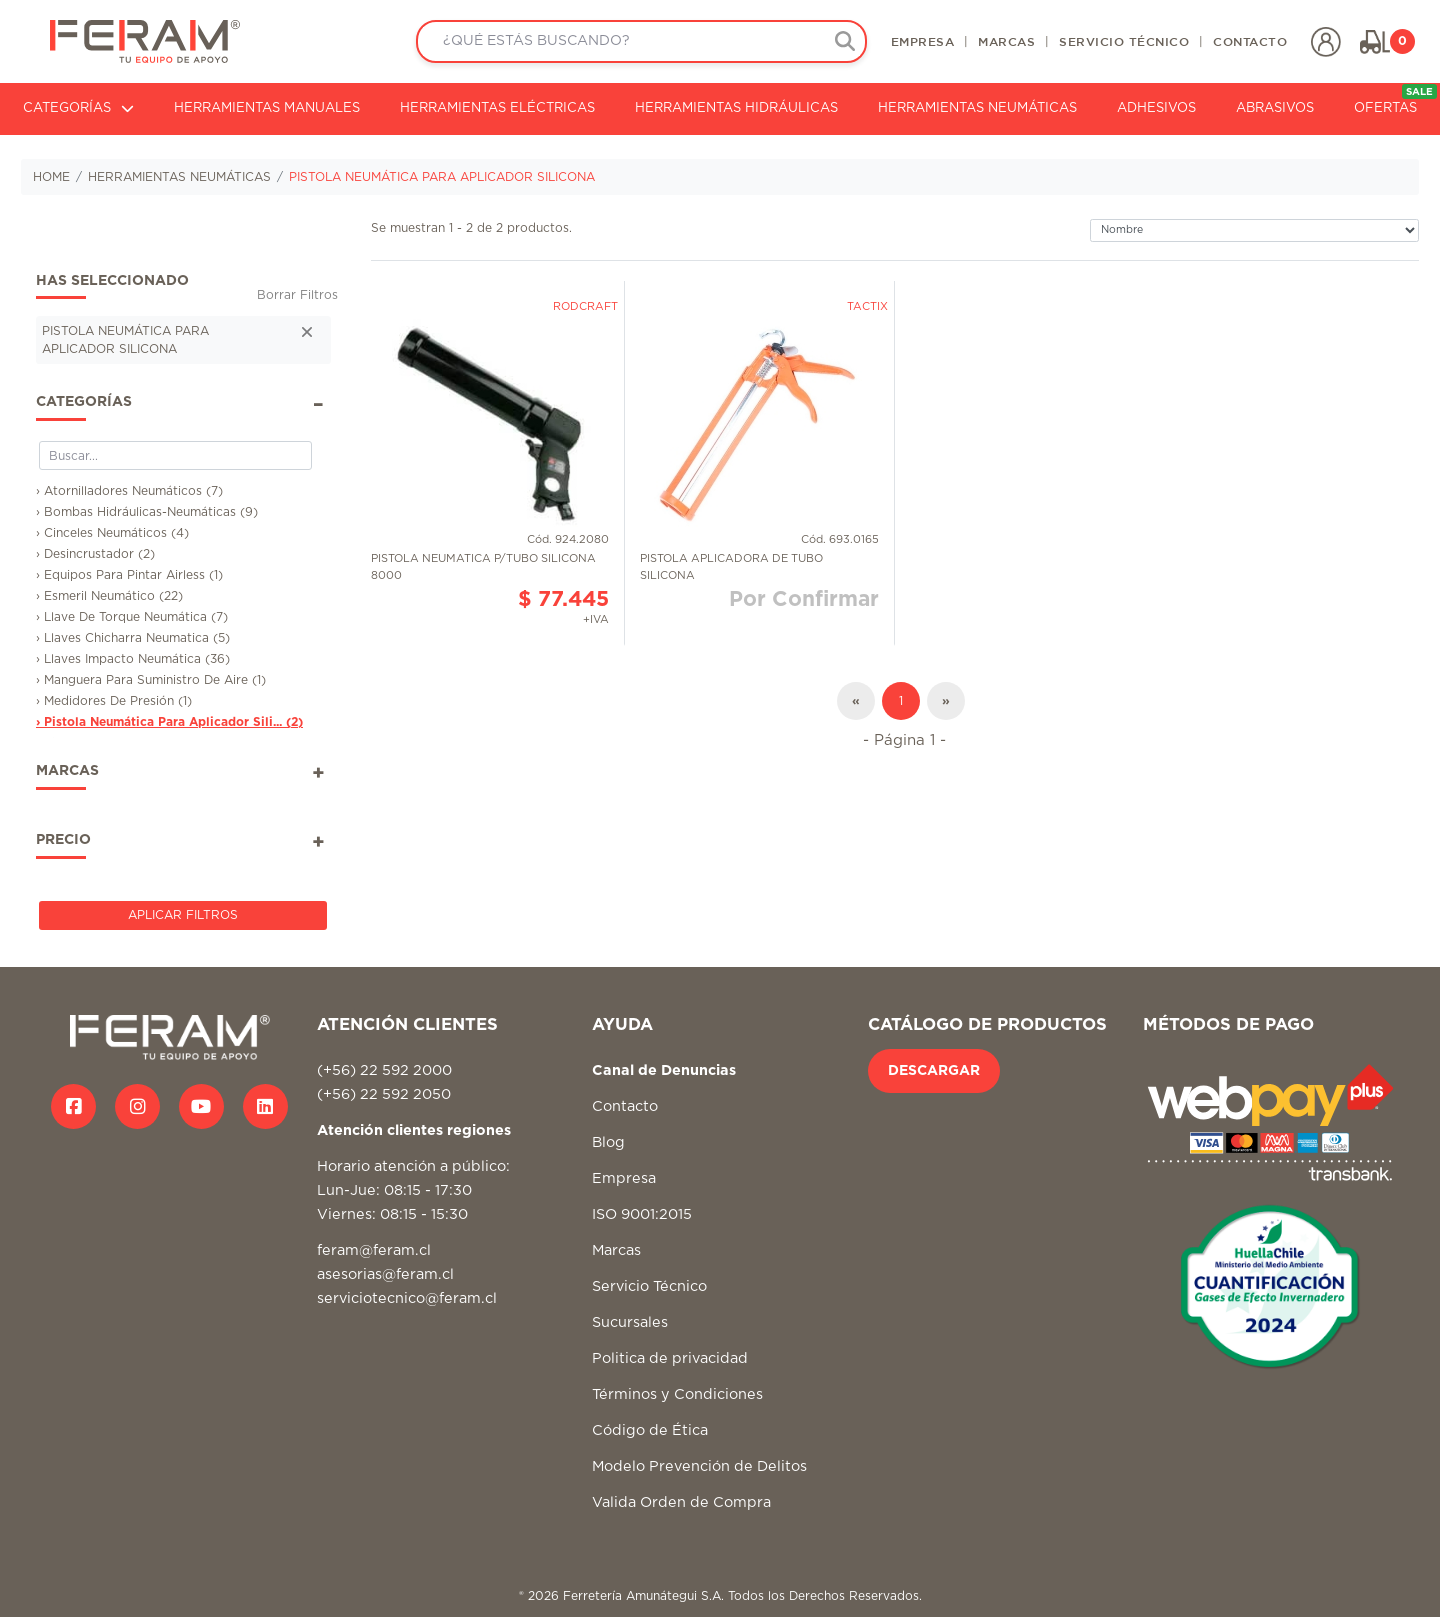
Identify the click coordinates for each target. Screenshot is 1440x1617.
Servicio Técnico (649, 1286)
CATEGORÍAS (78, 108)
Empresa (624, 1178)
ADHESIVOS (1156, 108)
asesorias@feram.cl (385, 1274)
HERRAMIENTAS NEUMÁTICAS (977, 108)
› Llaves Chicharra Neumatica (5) (133, 638)
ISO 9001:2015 (642, 1214)
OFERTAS (1395, 99)
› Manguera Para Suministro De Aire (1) (151, 680)
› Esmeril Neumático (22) (109, 596)
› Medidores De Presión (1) (114, 701)
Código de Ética (650, 1430)
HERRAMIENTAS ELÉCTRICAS (497, 108)
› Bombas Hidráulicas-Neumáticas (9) (147, 512)
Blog (608, 1142)
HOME (51, 177)
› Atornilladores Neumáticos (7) (129, 491)
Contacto (625, 1106)
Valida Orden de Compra (681, 1502)
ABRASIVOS (1275, 108)
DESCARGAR (934, 1071)
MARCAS (1006, 41)
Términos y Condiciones (677, 1394)
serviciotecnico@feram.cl (407, 1298)
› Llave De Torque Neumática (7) (132, 617)
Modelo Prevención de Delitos (699, 1466)
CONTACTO (1250, 41)
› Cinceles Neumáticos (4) (112, 533)
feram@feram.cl (374, 1250)
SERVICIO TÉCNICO (1124, 41)
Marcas (616, 1250)
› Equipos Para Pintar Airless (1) (129, 575)
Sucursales (630, 1322)
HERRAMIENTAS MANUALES (267, 108)
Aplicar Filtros (183, 915)
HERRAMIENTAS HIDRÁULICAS (736, 108)
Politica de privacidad (670, 1358)
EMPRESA (923, 41)
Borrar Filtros (297, 295)
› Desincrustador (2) (95, 554)
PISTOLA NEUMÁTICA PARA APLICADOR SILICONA (442, 177)
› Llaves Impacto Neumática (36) (133, 659)
